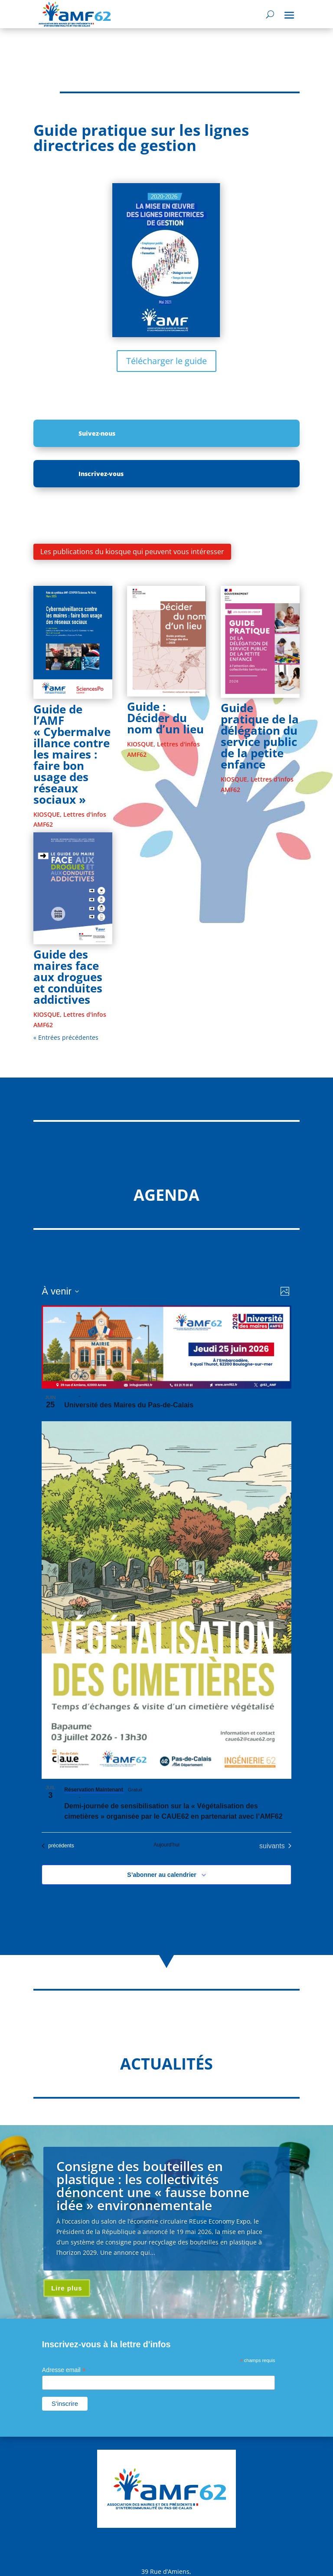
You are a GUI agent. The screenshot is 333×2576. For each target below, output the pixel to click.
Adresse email (64, 2370)
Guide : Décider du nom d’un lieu (165, 718)
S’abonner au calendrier (161, 1874)
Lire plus (66, 2288)
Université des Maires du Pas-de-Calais (128, 1405)
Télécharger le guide (166, 361)
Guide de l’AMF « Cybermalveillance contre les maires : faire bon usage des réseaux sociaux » (72, 754)
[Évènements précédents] (58, 1846)
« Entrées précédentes (65, 1037)
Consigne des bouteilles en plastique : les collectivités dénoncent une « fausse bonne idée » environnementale (152, 2185)
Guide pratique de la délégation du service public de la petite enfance (260, 736)
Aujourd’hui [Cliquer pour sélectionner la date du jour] (166, 1845)
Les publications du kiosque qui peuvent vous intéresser (132, 551)
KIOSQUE (46, 814)
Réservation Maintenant (94, 1790)
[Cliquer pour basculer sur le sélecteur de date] (60, 1291)
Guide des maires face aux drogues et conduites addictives (67, 976)
